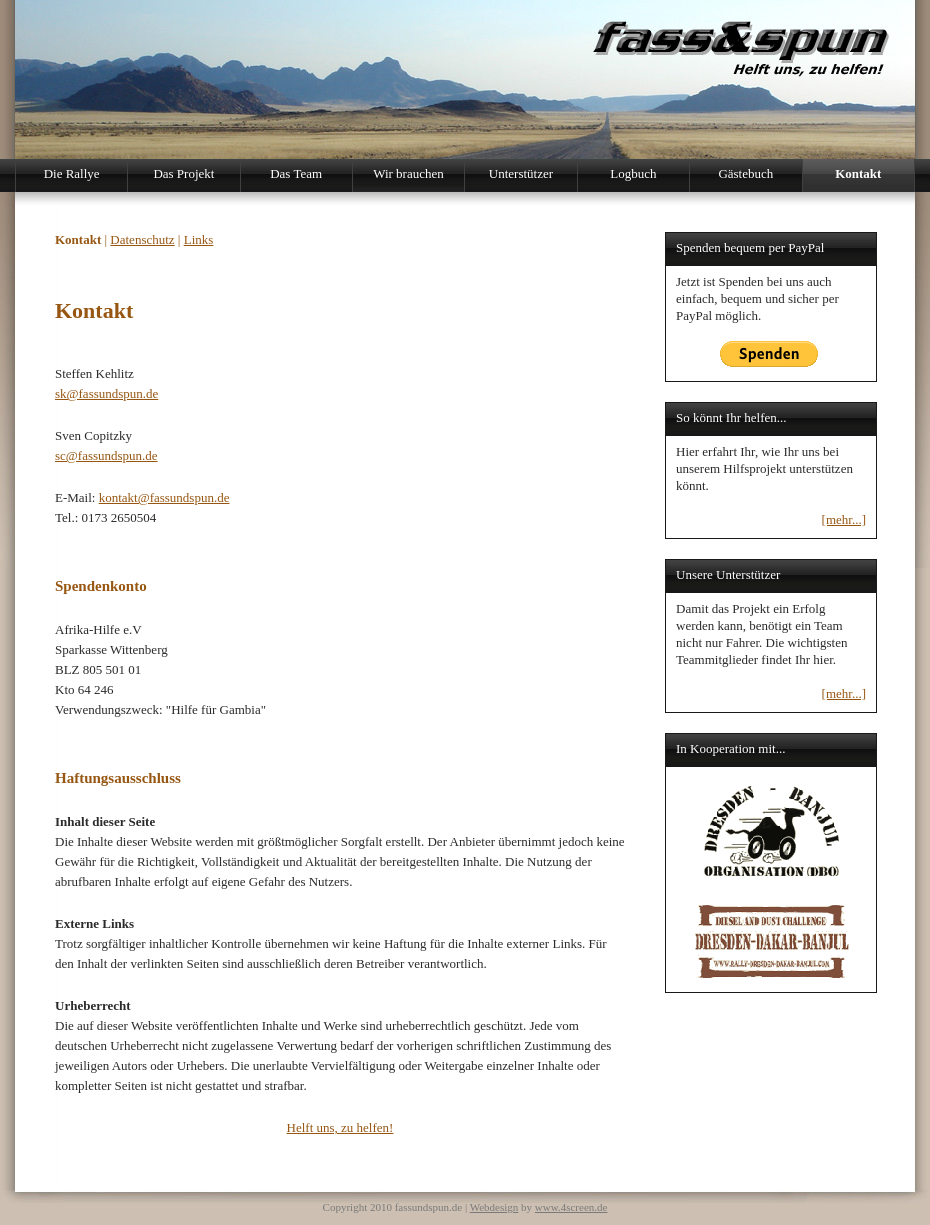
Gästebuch (745, 173)
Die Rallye (72, 173)
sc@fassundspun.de (106, 455)
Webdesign (494, 1207)
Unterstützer (521, 173)
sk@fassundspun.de (106, 393)
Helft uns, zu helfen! (340, 1127)
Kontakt (858, 173)
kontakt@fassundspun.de (164, 497)
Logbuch (633, 173)
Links (199, 239)
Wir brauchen (408, 173)
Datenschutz (142, 239)
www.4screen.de (571, 1207)
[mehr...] (844, 519)
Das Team (296, 173)
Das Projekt (183, 173)
